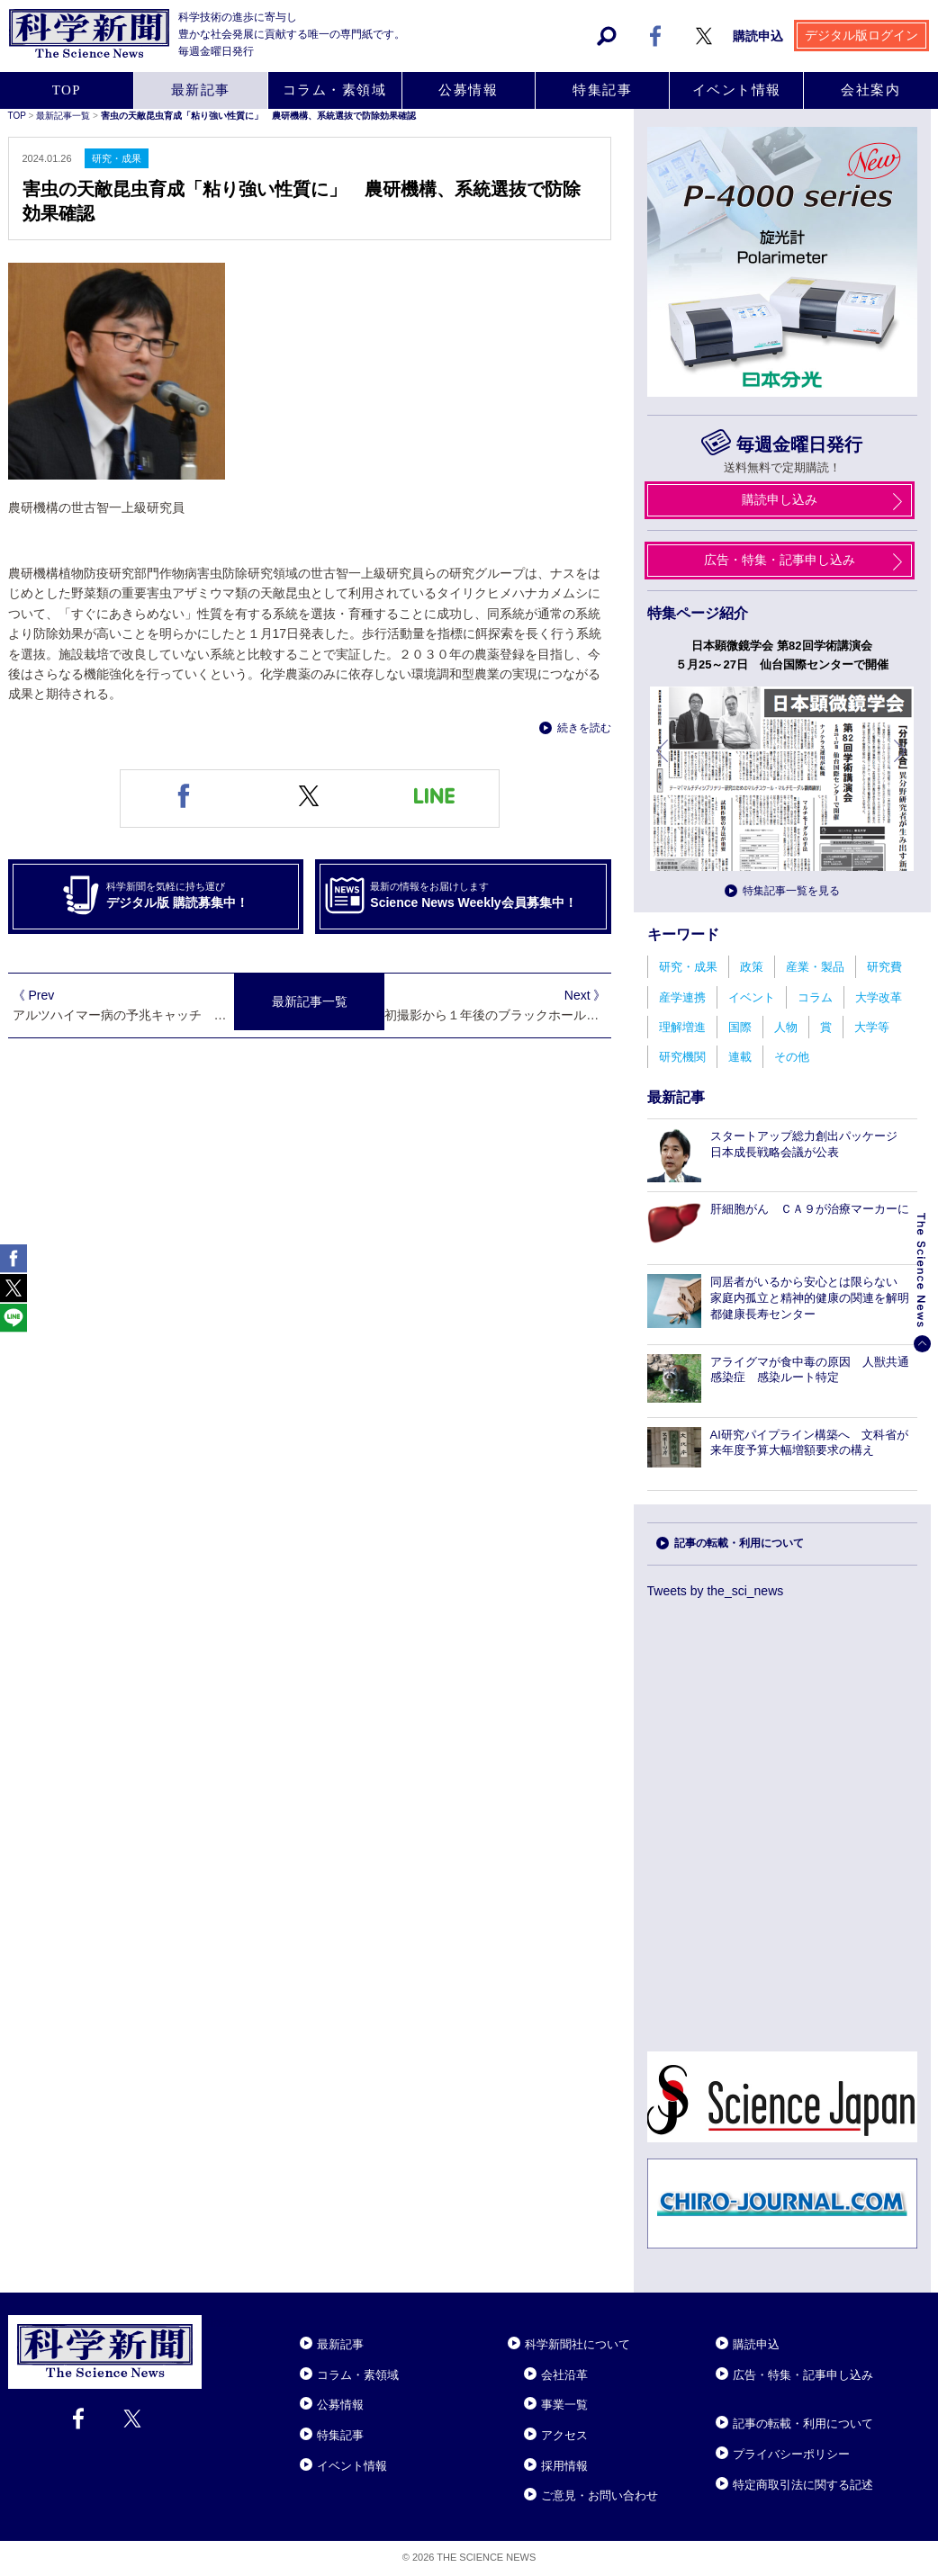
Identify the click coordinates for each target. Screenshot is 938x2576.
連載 (740, 1057)
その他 (791, 1057)
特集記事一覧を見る (791, 890)
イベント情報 (352, 2466)
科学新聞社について (577, 2344)
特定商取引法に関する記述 (803, 2484)
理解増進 (682, 1027)
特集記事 (340, 2435)
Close (218, 2322)
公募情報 (340, 2404)
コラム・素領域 (358, 2375)
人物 (786, 1027)
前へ (663, 764)
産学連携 (682, 997)
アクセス (564, 2435)
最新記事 (340, 2344)
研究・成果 (688, 967)
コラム (815, 997)
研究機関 (682, 1057)
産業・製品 (815, 967)
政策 (751, 967)
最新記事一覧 (309, 1003)
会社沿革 (564, 2375)
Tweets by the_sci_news (715, 1591)
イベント (751, 997)
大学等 (871, 1027)
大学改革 (878, 997)
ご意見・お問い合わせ (599, 2495)
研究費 (884, 967)
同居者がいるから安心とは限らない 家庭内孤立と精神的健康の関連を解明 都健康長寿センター (815, 1298)
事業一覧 (564, 2404)
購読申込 (756, 2344)
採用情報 (564, 2466)
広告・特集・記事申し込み (803, 2375)
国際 (740, 1027)
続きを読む (584, 728)
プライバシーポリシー (791, 2454)
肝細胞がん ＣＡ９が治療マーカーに (809, 1209)
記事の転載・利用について (739, 1543)
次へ (901, 764)
